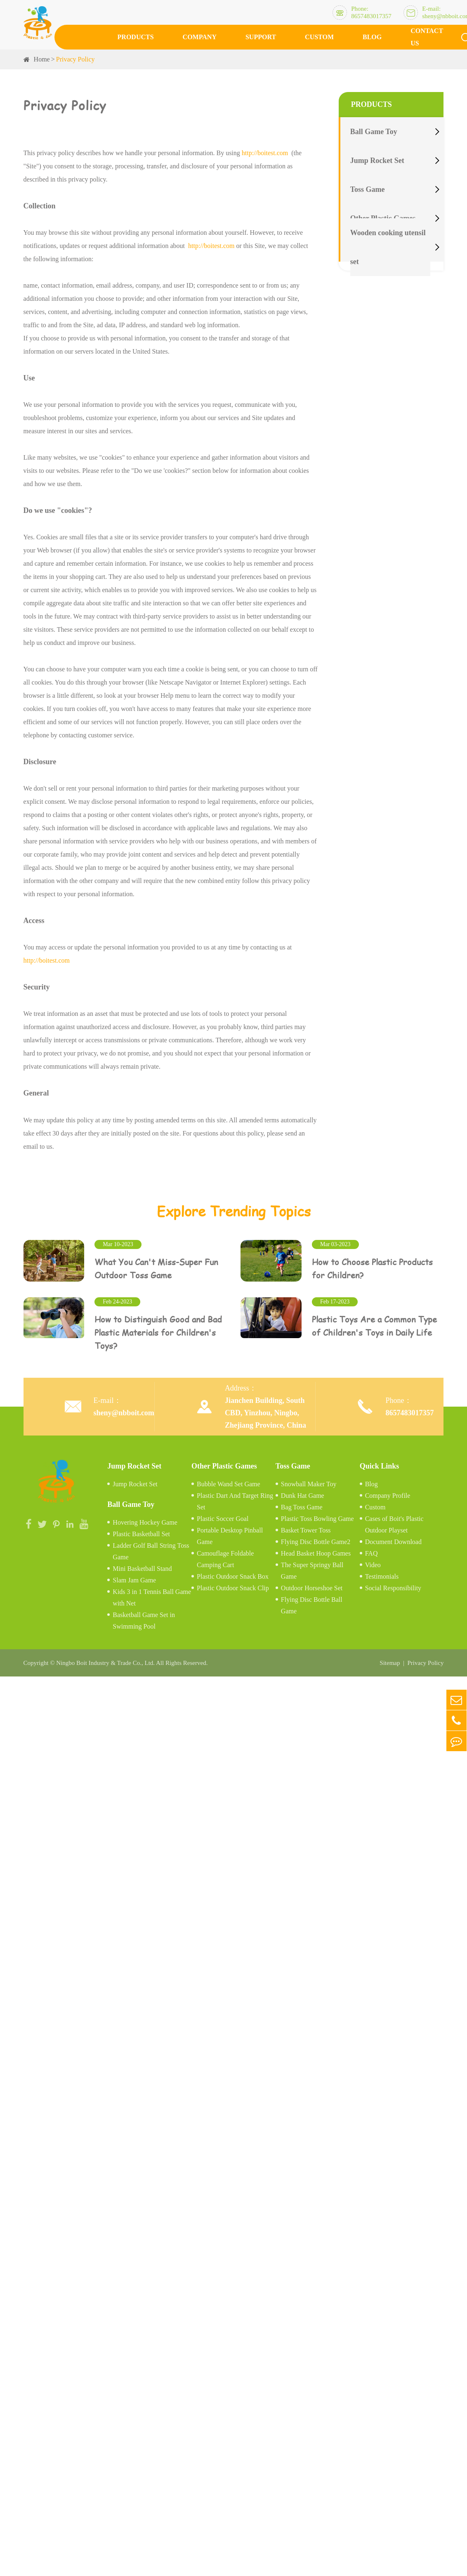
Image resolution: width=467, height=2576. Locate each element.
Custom (319, 36)
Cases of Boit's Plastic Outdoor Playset (394, 1522)
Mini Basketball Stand (142, 1566)
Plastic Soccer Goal (222, 1516)
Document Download (393, 1539)
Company (200, 36)
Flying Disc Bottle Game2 (315, 1539)
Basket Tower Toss (306, 1527)
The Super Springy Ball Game (312, 1568)
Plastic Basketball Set (141, 1531)
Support (260, 36)
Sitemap (390, 1661)
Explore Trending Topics (233, 1211)
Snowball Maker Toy (309, 1481)
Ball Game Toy (373, 132)
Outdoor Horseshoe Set (311, 1585)
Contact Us (426, 37)
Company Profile (387, 1493)
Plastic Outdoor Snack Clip (233, 1585)
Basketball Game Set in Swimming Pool (144, 1618)
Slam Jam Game (134, 1577)
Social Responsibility (393, 1585)
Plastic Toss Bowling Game (317, 1516)
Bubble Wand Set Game (228, 1481)
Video (373, 1562)
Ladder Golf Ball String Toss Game (151, 1548)
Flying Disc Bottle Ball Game (311, 1603)
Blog (372, 36)
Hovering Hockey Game (145, 1519)
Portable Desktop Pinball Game (230, 1533)
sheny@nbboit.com (124, 1410)
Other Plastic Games (224, 1463)
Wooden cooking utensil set (388, 247)
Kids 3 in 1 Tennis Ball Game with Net (152, 1595)
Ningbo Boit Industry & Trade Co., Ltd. (105, 1661)
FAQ (371, 1550)
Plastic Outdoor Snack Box (233, 1573)
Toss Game (367, 189)
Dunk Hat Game (302, 1493)
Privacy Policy (75, 59)
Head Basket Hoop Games (316, 1550)
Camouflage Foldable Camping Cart (225, 1556)
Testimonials (382, 1573)
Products (136, 36)
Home (42, 59)
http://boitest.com (265, 152)
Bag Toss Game (302, 1504)
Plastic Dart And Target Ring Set (235, 1499)
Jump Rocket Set (377, 160)
